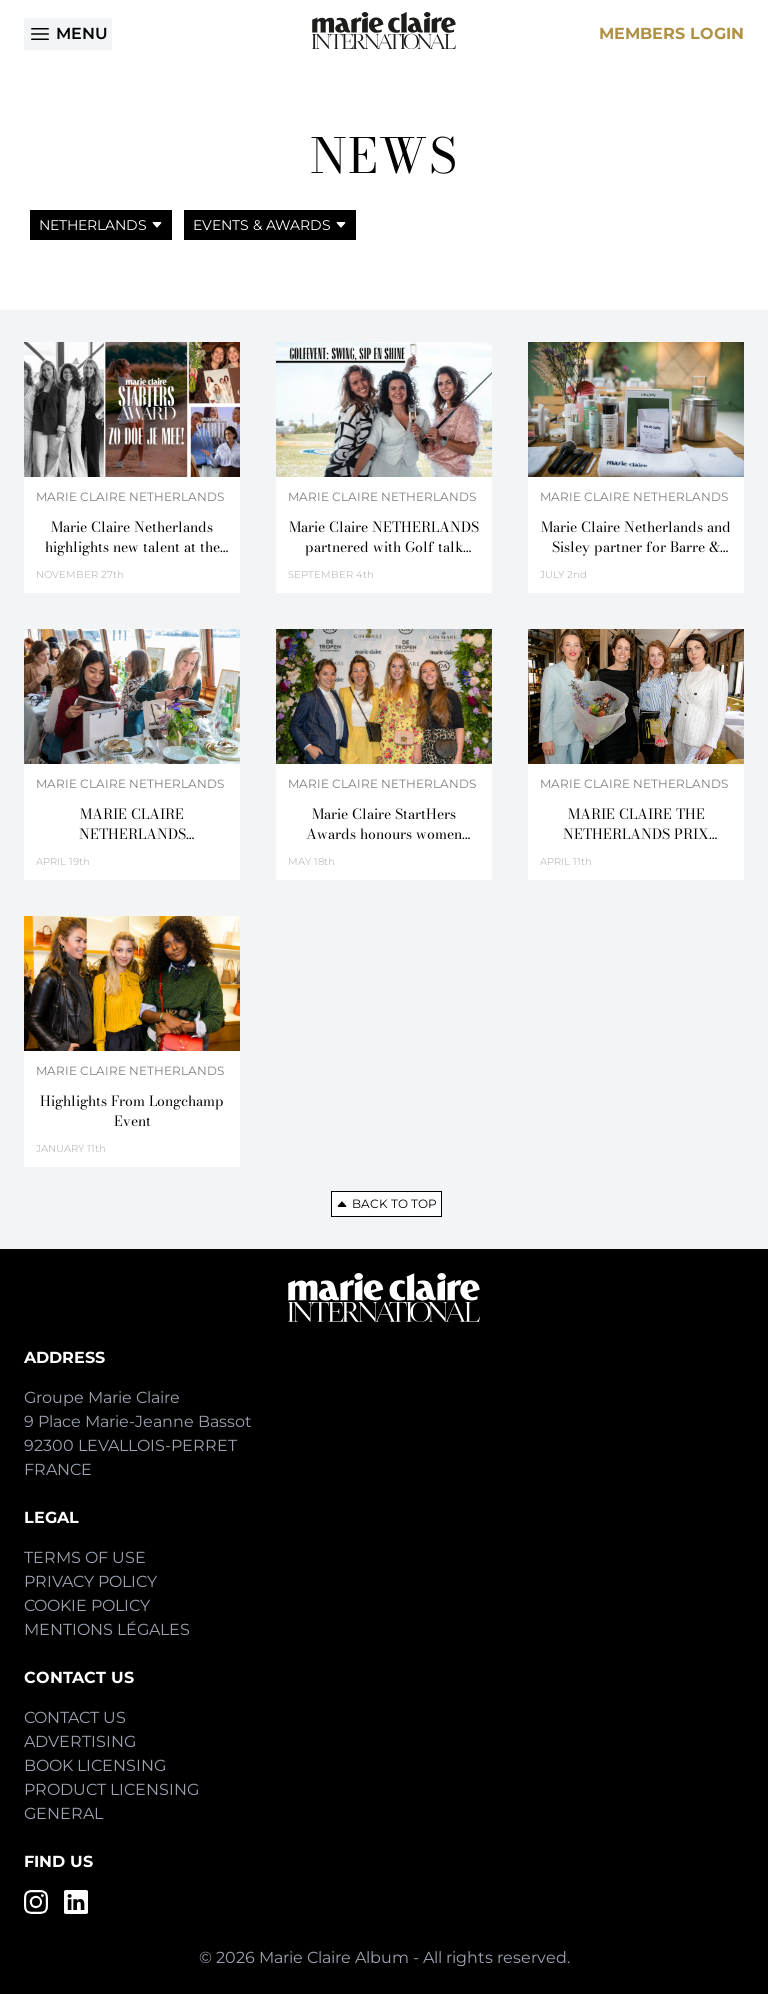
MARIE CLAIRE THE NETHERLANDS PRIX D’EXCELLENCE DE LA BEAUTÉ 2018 (636, 824)
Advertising (80, 1741)
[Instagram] (36, 1902)
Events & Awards (270, 225)
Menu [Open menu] (68, 34)
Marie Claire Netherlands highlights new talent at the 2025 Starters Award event (132, 537)
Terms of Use (85, 1557)
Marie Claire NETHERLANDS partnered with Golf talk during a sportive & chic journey (384, 537)
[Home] (384, 30)
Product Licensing (111, 1789)
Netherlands (101, 225)
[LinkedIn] (76, 1902)
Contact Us (75, 1717)
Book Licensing (95, 1765)
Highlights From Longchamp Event (132, 1111)
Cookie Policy (87, 1605)
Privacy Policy (90, 1581)
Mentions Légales (107, 1629)
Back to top (386, 1203)
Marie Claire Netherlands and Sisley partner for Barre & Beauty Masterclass (636, 537)
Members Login (671, 33)
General (63, 1813)
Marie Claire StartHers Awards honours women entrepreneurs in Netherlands (384, 824)
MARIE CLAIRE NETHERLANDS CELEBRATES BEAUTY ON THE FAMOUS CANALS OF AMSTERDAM (132, 824)
